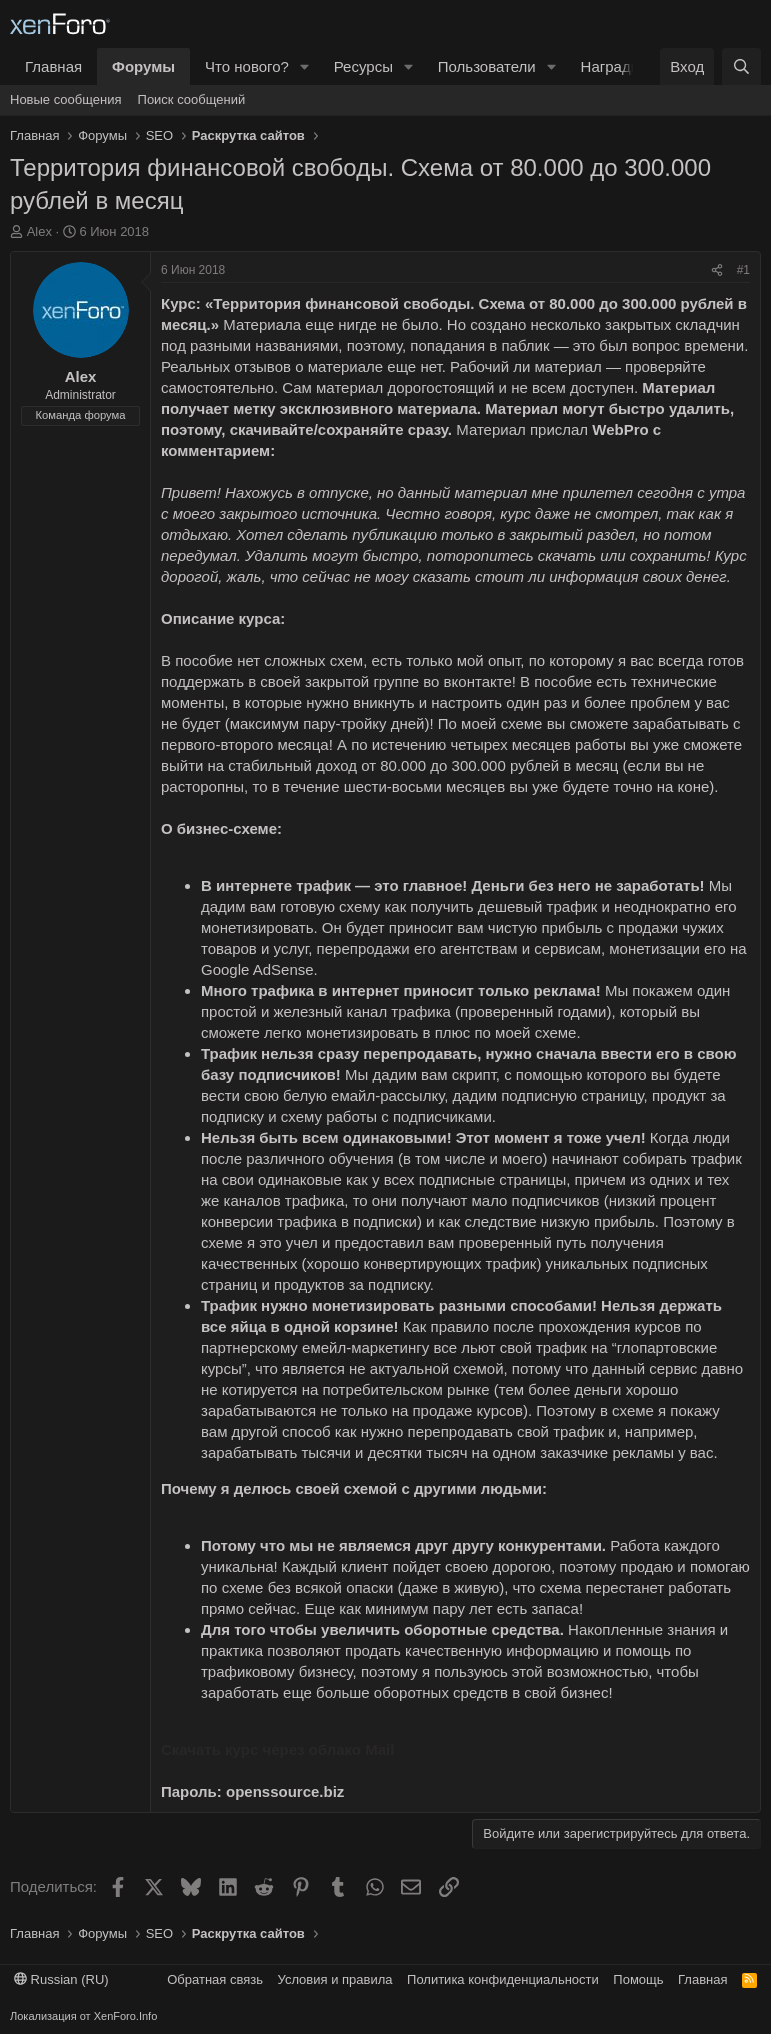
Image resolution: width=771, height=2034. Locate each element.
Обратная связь (215, 1979)
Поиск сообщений (192, 99)
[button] (305, 66)
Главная (53, 66)
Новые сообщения (66, 99)
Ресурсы (363, 66)
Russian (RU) (61, 1979)
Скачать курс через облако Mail (277, 1749)
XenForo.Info (126, 2016)
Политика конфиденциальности (503, 1979)
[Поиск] (741, 66)
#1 (743, 270)
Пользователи (487, 66)
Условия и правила (335, 1979)
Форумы (143, 66)
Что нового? (247, 66)
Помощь (638, 1979)
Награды (611, 66)
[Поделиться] (717, 270)
